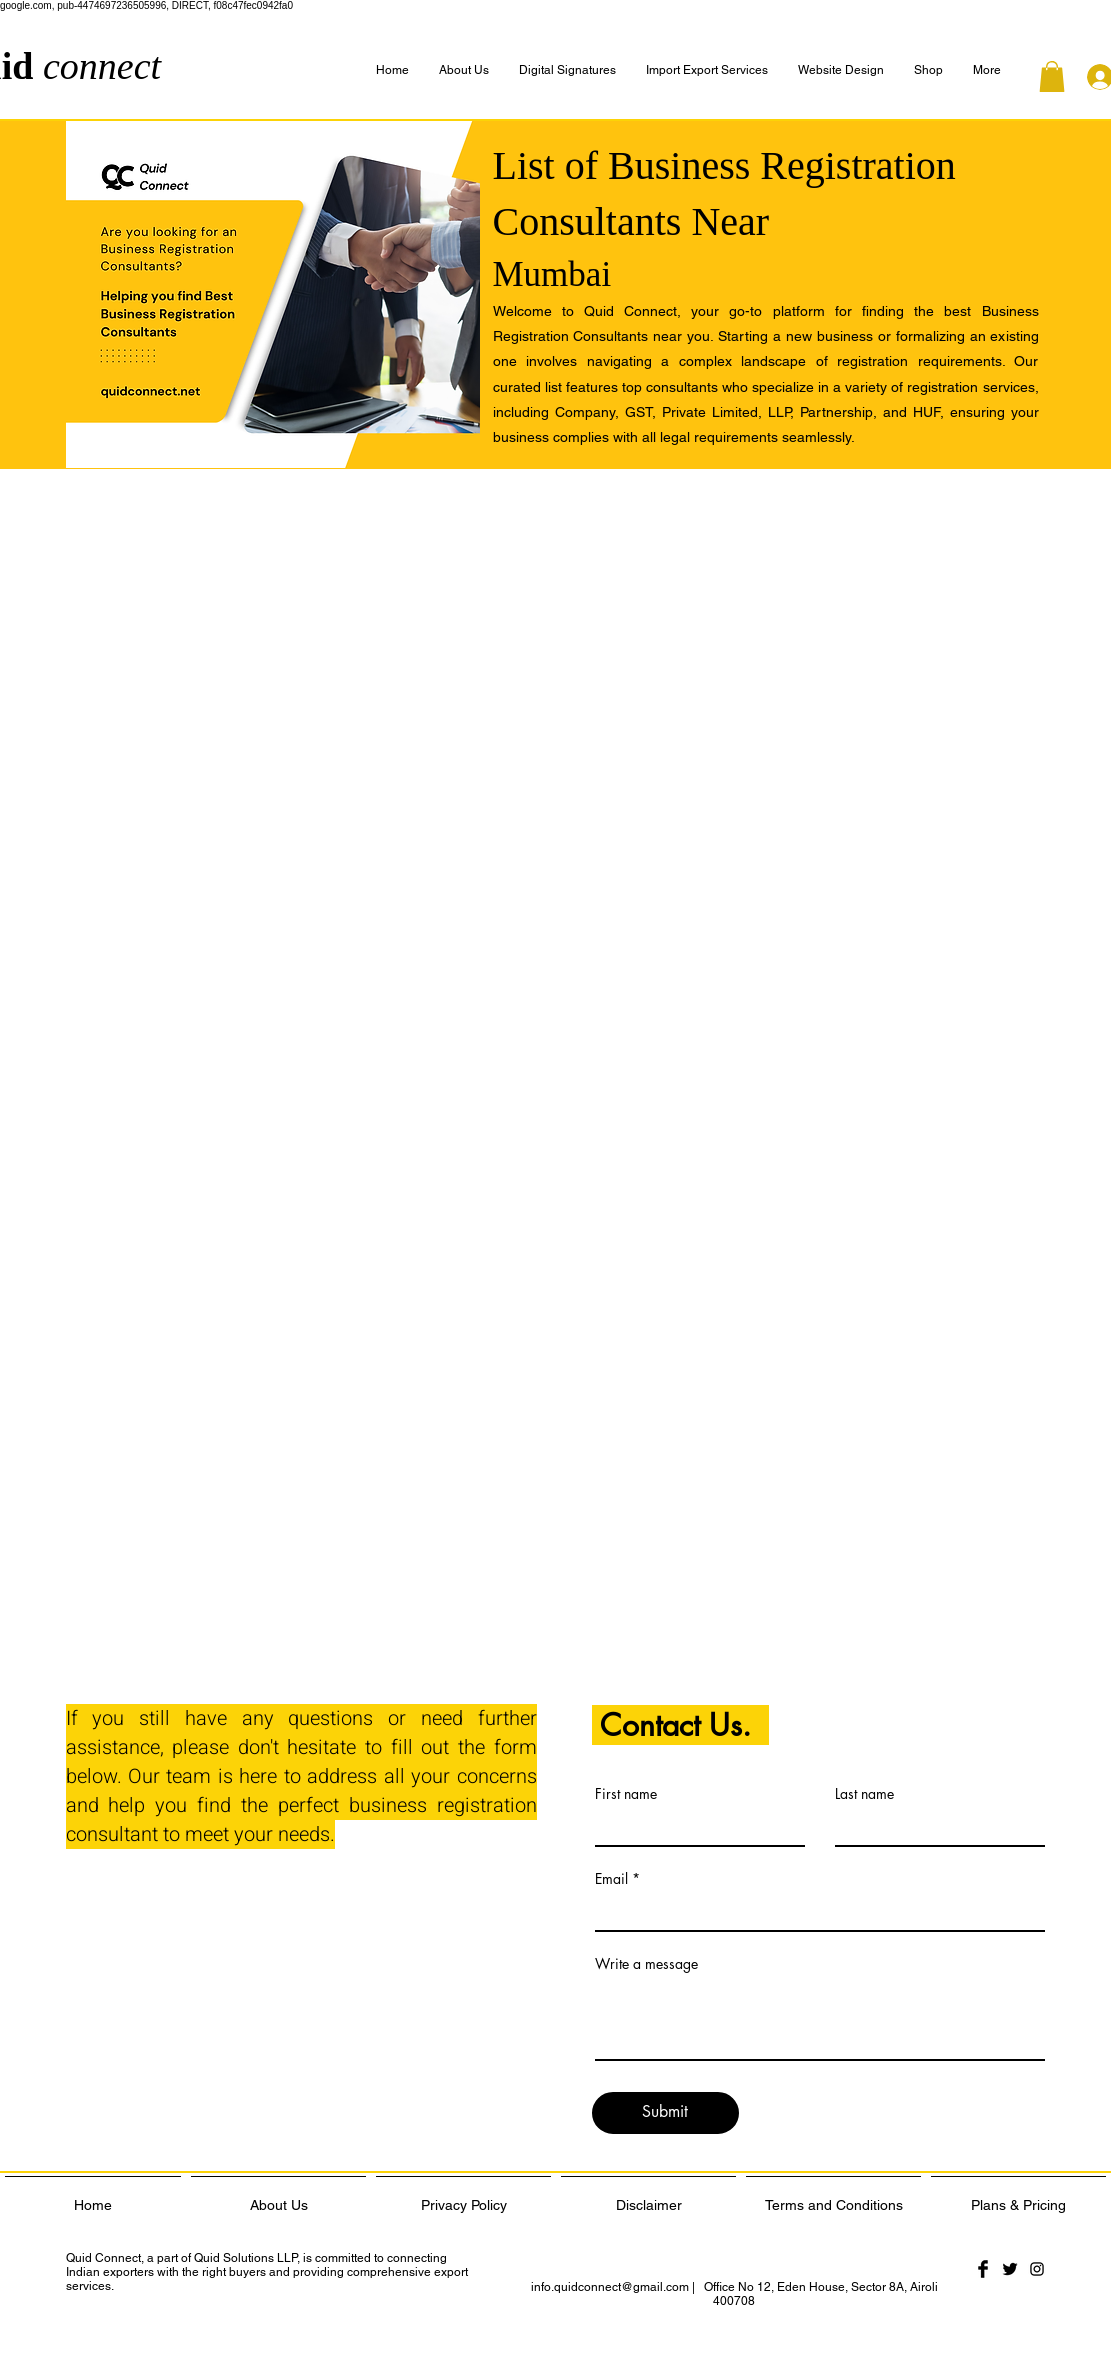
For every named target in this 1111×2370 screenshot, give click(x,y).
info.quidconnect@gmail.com (610, 2287)
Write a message (646, 1964)
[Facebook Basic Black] (983, 2269)
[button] (987, 70)
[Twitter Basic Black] (1010, 2269)
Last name (864, 1794)
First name (626, 1794)
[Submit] (665, 2113)
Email (611, 1879)
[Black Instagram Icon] (1037, 2269)
